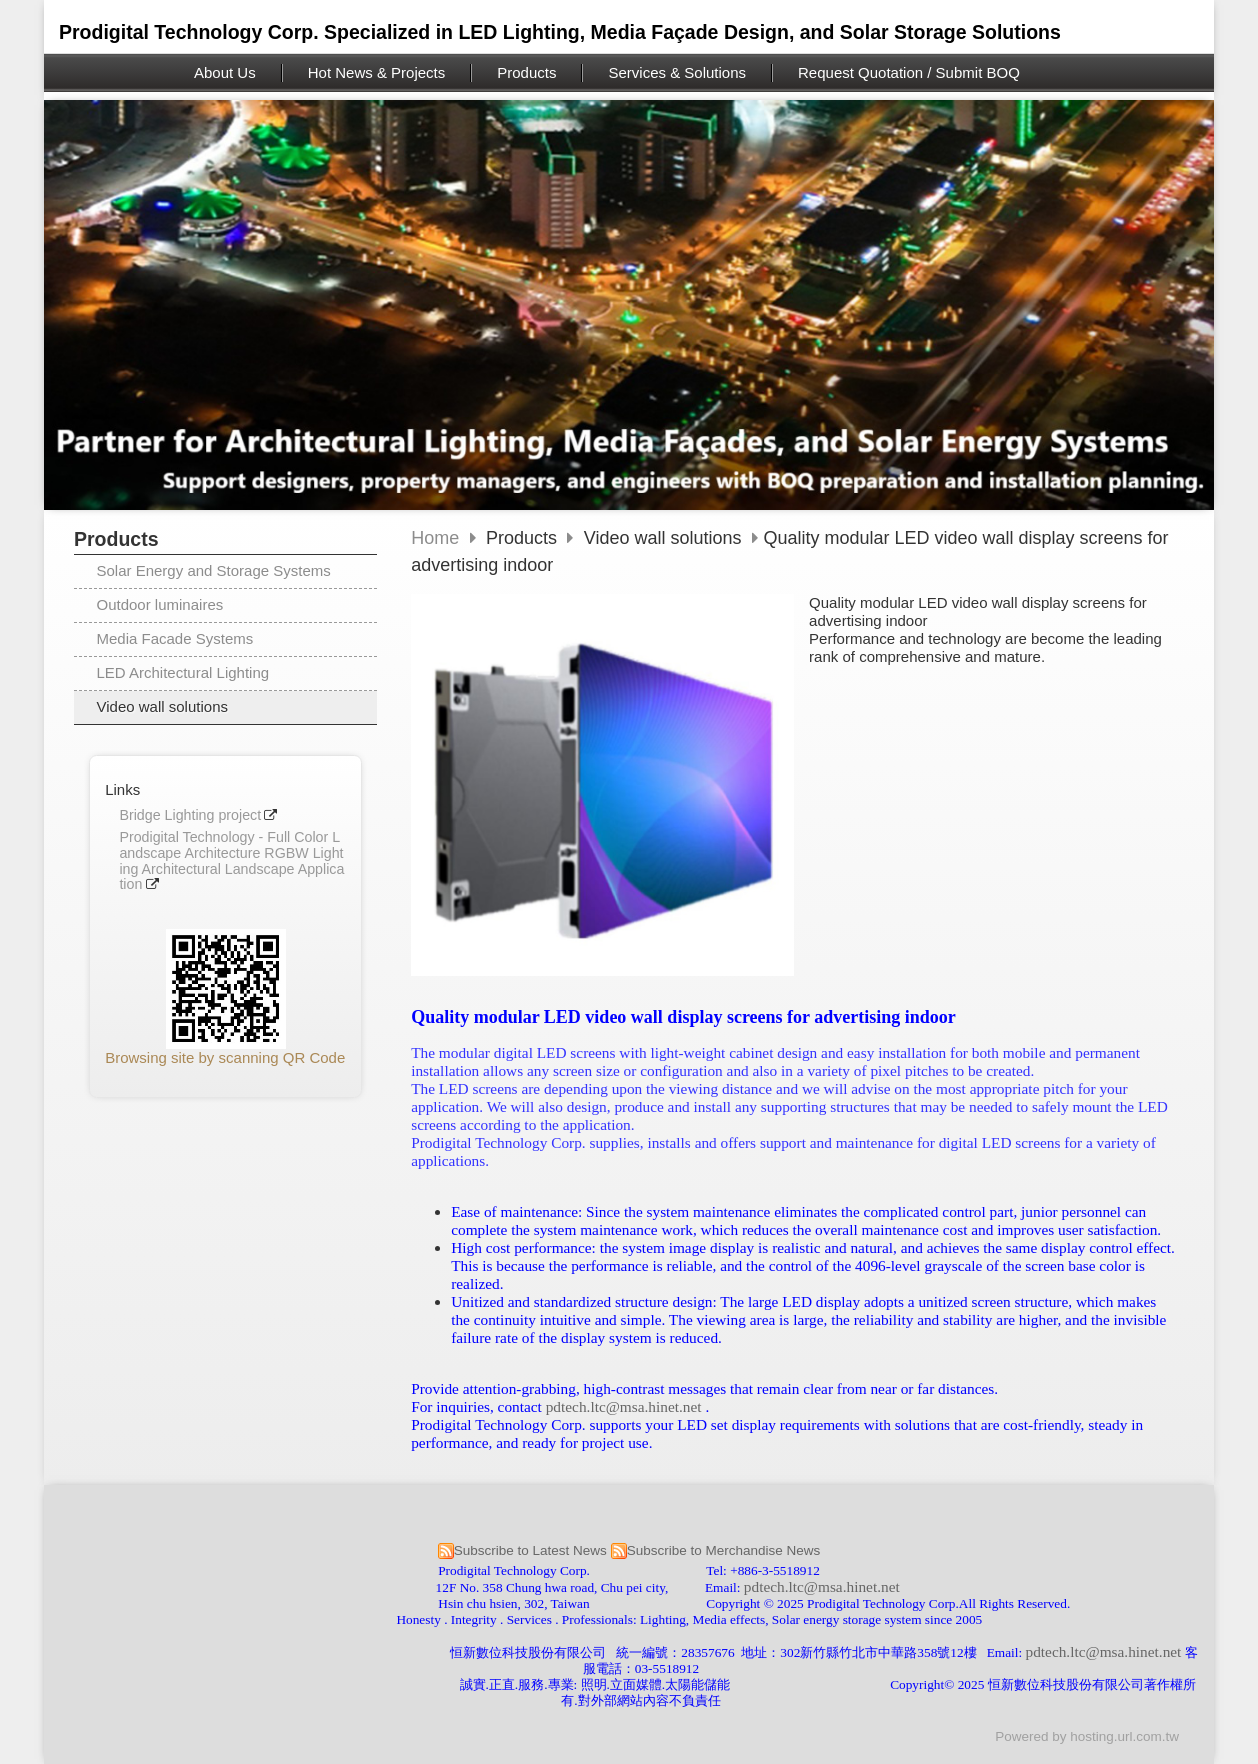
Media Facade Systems (175, 638)
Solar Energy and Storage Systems (214, 570)
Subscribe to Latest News (530, 1550)
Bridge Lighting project (190, 815)
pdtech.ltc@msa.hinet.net (624, 1406)
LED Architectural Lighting (183, 672)
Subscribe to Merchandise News (724, 1550)
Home (435, 538)
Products (524, 538)
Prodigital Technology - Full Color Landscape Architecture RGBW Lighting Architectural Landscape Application (231, 861)
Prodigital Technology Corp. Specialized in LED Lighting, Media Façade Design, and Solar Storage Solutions (560, 32)
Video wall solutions (162, 706)
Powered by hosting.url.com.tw (1087, 1736)
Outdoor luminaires (160, 604)
